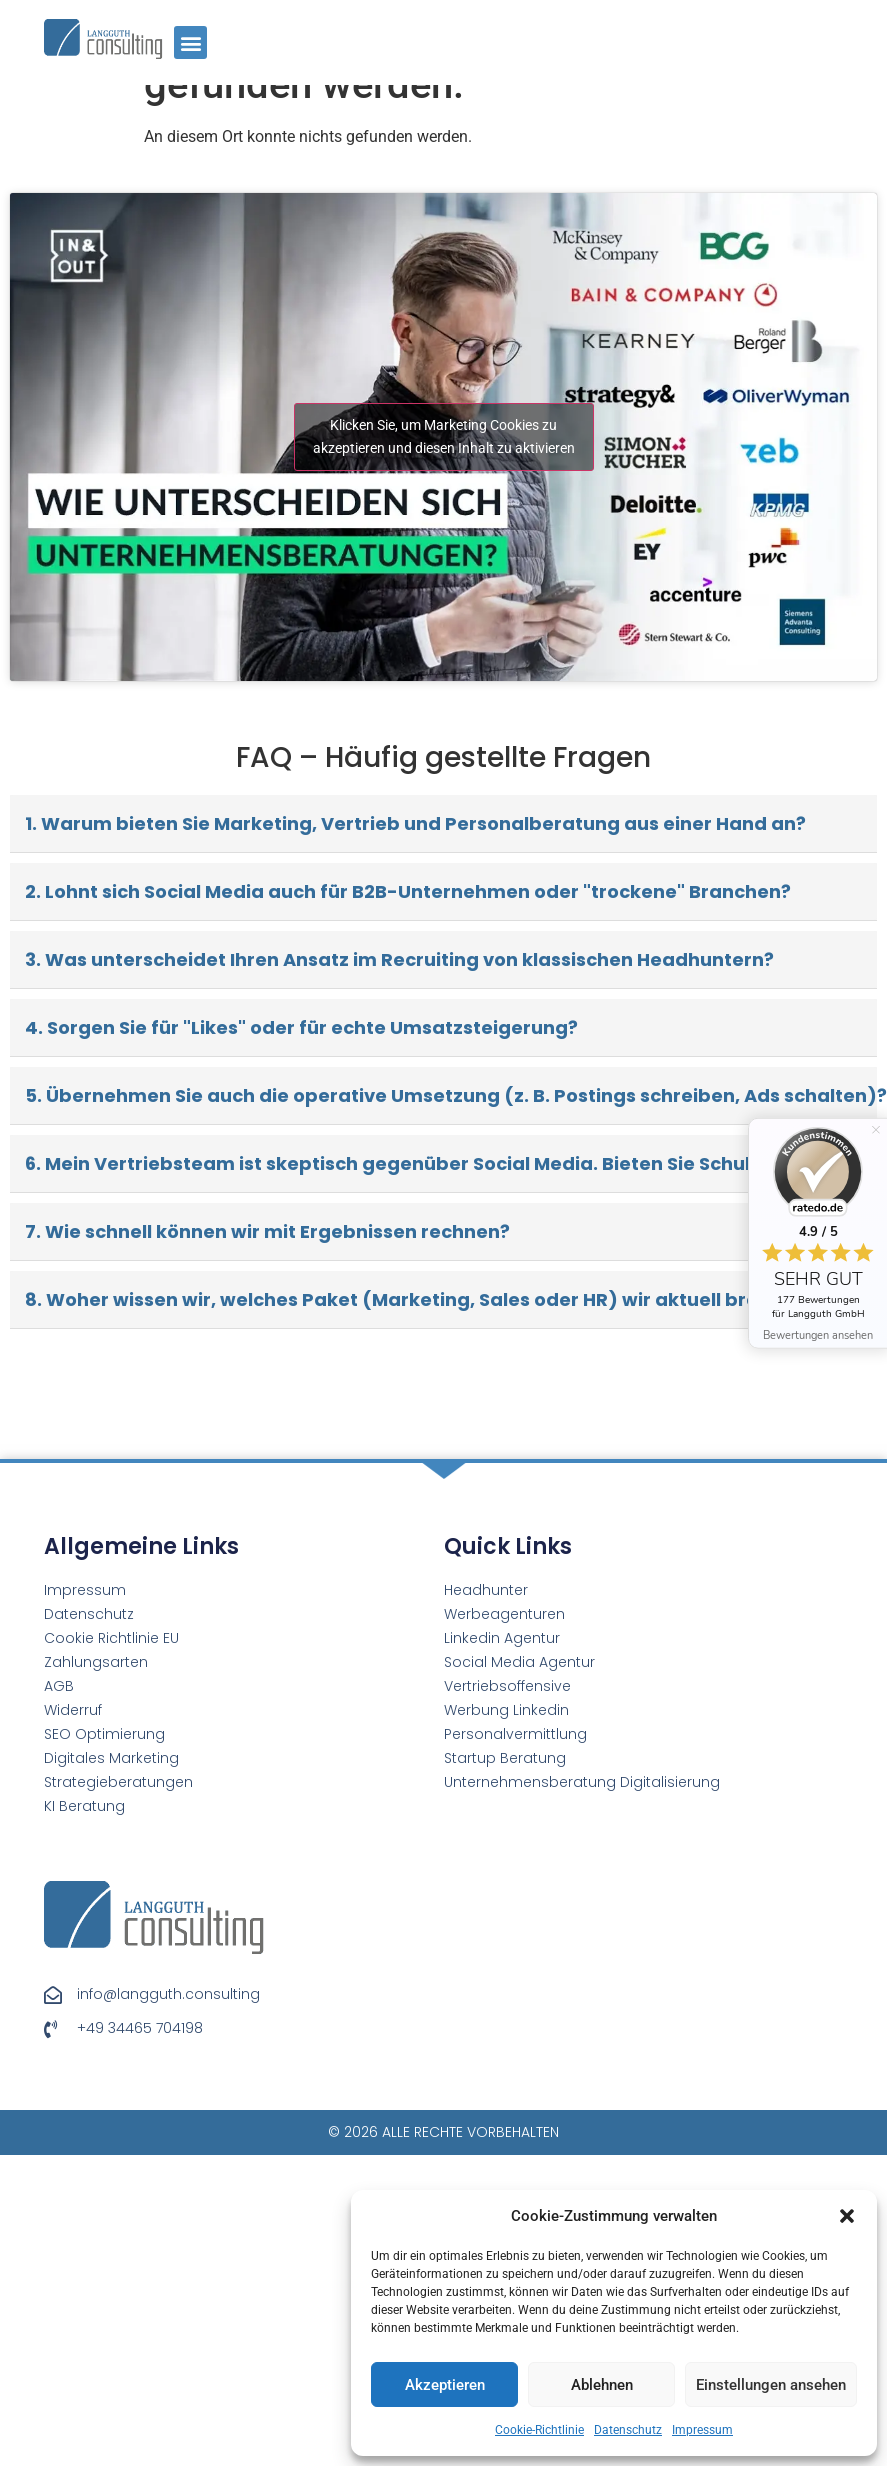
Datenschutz (628, 2430)
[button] (847, 2216)
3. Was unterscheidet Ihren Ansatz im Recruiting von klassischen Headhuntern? (399, 743)
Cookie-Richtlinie (539, 2430)
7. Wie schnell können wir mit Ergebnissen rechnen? (267, 1015)
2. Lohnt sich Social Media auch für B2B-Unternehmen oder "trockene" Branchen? (408, 675)
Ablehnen (602, 2385)
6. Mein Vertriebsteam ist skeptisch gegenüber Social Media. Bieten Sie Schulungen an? (437, 947)
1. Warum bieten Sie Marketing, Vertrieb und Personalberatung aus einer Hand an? (415, 607)
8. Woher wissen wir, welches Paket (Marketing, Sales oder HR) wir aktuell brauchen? (426, 1083)
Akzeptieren (445, 2385)
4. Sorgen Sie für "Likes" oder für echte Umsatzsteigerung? (301, 811)
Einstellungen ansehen (771, 2385)
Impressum (702, 2430)
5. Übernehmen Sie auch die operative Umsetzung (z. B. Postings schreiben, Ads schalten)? (451, 879)
